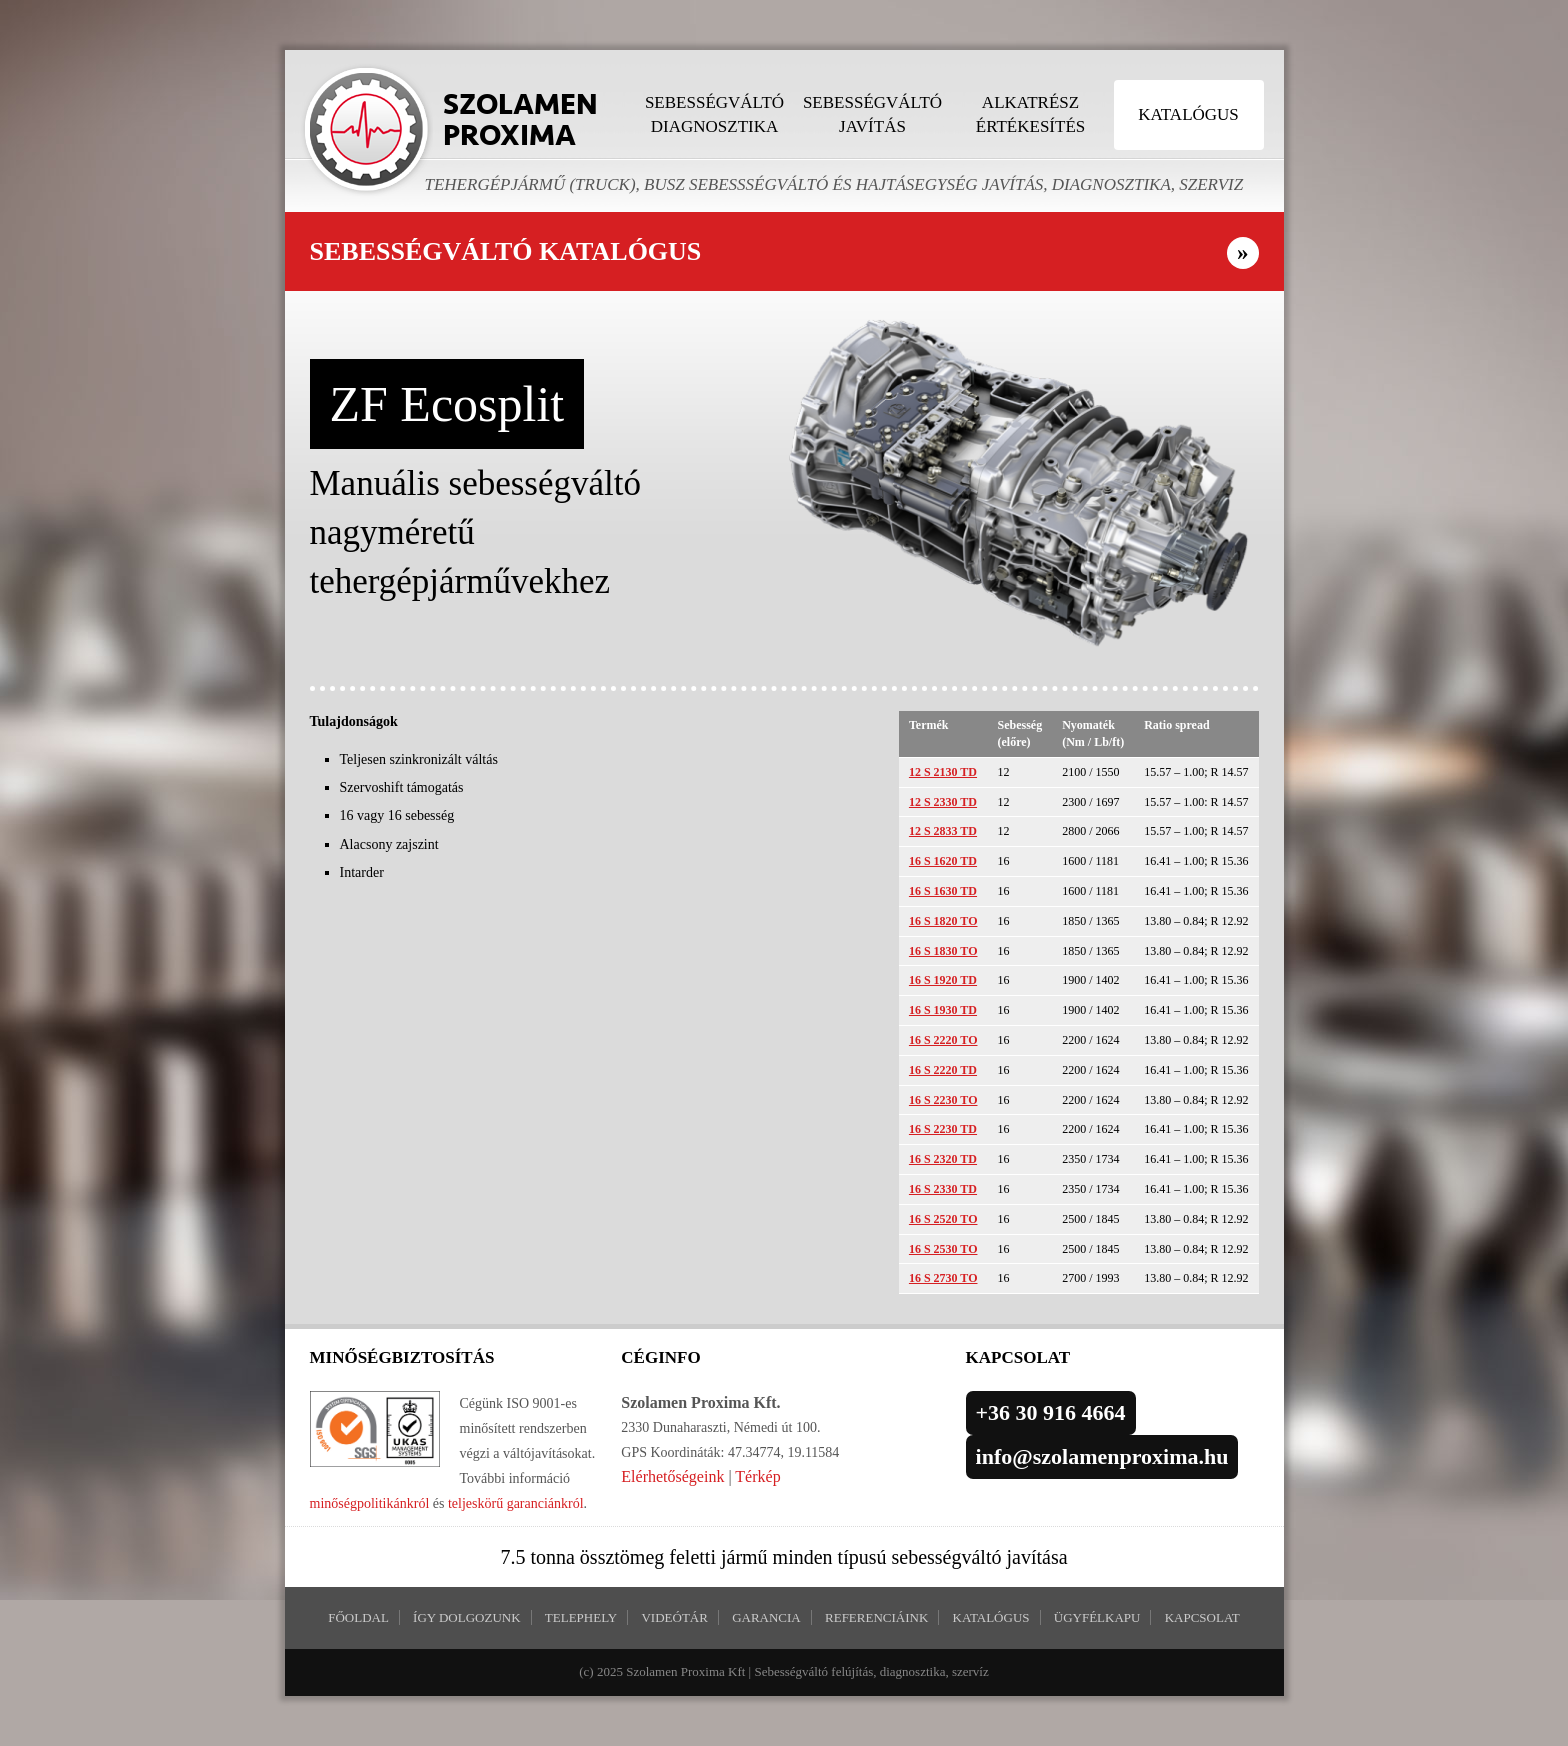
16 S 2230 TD (943, 1129)
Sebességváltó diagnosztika (714, 114)
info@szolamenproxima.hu (1102, 1456)
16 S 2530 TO (943, 1249)
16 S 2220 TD (943, 1070)
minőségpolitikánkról (370, 1503)
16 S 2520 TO (943, 1219)
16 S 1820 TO (943, 921)
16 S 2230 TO (943, 1100)
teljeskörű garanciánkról (516, 1503)
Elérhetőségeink (672, 1476)
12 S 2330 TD (943, 802)
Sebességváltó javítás (872, 114)
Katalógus (1188, 114)
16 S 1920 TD (943, 980)
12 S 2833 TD (943, 831)
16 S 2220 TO (943, 1040)
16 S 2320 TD (943, 1159)
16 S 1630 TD (943, 891)
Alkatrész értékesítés (1030, 114)
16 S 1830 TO (943, 951)
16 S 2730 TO (943, 1278)
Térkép (757, 1476)
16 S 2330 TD (943, 1189)
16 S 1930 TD (943, 1010)
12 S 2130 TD (943, 772)
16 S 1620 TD (943, 861)
